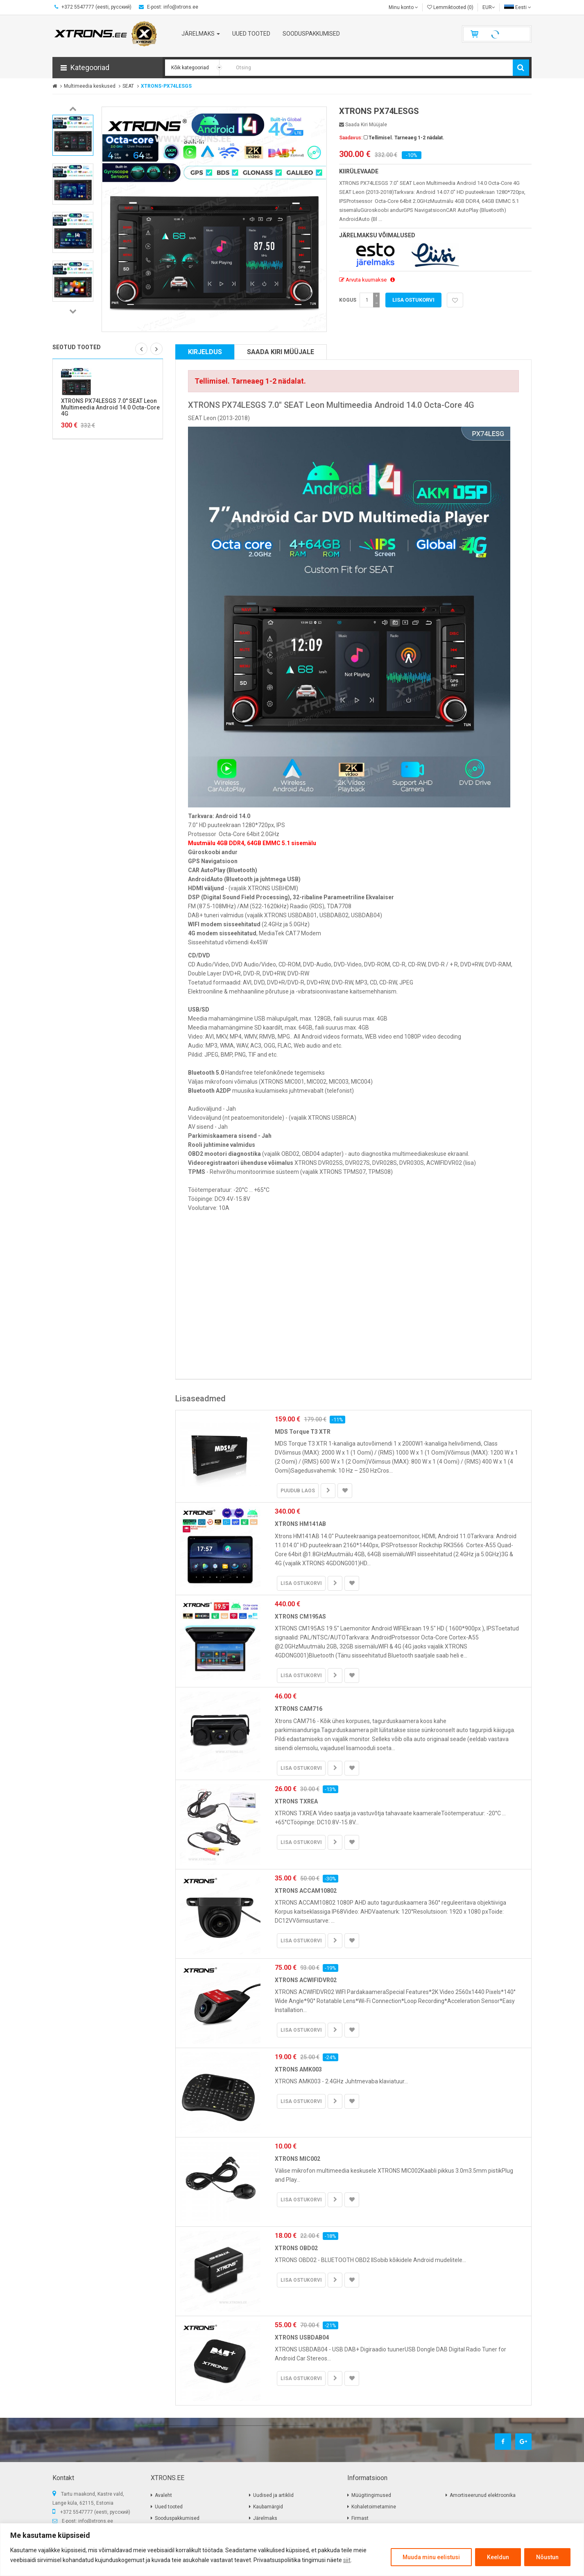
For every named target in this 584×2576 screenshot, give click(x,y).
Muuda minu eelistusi (431, 2557)
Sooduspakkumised (177, 2518)
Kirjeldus (205, 352)
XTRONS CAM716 (298, 1708)
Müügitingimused (371, 2495)
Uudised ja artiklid (273, 2495)
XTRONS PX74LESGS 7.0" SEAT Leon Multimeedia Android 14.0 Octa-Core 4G (110, 407)
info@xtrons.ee (95, 2521)
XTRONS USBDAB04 (302, 2337)
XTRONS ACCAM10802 (306, 1890)
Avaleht (163, 2495)
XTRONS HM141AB (300, 1524)
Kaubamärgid (268, 2507)
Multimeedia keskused (89, 86)
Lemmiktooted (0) (450, 7)
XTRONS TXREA (296, 1801)
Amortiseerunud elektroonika (483, 2495)
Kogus (347, 300)
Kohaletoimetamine (373, 2507)
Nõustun (547, 2557)
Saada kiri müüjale (363, 124)
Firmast (360, 2518)
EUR (488, 7)
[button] (107, 67)
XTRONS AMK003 (298, 2069)
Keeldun (498, 2557)
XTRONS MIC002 (297, 2158)
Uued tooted (169, 2507)
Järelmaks (265, 2518)
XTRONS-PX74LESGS (166, 86)
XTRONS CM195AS (300, 1616)
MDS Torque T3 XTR (302, 1431)
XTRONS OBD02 (296, 2248)
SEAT (128, 86)
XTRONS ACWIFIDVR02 (306, 1980)
